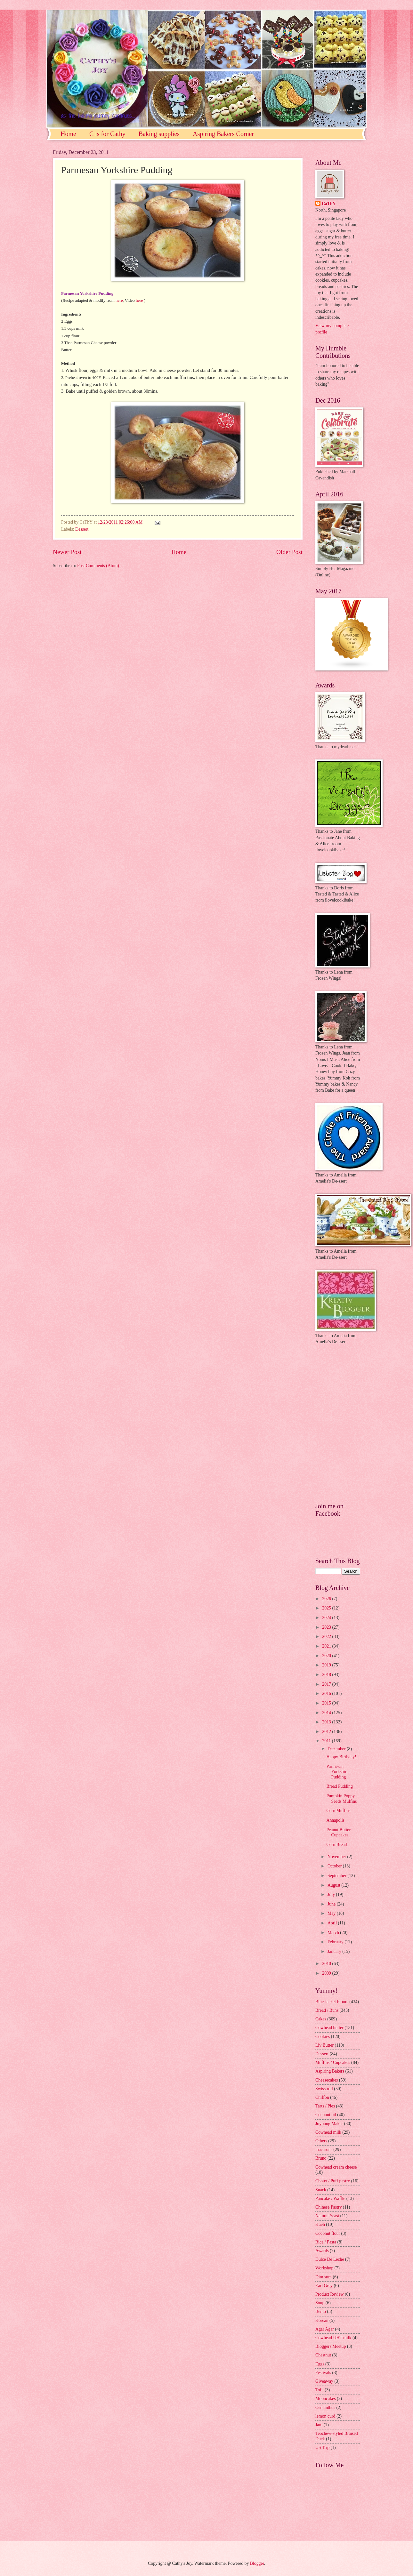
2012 (327, 1731)
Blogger (257, 2563)
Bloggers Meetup (330, 2346)
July (332, 1894)
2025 (327, 1608)
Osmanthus (325, 2407)
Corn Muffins (338, 1810)
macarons (323, 2149)
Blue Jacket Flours (331, 2001)
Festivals (323, 2372)
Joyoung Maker (329, 2123)
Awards (322, 2250)
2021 (327, 1646)
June (332, 1904)
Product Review (329, 2294)
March (334, 1932)
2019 (327, 1665)
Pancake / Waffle (330, 2198)
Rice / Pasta (325, 2242)
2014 (327, 1712)
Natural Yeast (327, 2215)
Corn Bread (336, 1844)
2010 (327, 1963)
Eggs (319, 2364)
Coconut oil (325, 2114)
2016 (327, 1693)
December (337, 1748)
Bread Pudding (339, 1786)
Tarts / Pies (325, 2106)
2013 (327, 1722)
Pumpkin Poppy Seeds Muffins (341, 1799)
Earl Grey (324, 2285)
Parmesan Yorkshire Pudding (337, 1771)
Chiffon (322, 2097)
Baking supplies (159, 133)
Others (321, 2141)
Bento (320, 2311)
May (332, 1913)
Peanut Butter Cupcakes (338, 1832)
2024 (327, 1617)
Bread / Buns (326, 2010)
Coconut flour (327, 2233)
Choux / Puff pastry (332, 2181)
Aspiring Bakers (329, 2071)
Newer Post (67, 552)
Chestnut (323, 2355)
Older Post (289, 552)
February (336, 1941)
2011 (327, 1740)
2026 (327, 1598)
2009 (327, 1973)
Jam (318, 2424)
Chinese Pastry (328, 2207)
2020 (327, 1655)
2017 (327, 1684)
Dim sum (323, 2277)
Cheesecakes (326, 2080)
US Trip (322, 2447)
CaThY (329, 203)
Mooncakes (325, 2398)
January (335, 1951)
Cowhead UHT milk (333, 2337)
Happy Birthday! (341, 1756)
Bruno (321, 2158)
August (334, 1885)
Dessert (81, 529)
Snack (320, 2189)
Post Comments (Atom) (98, 565)
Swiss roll (324, 2088)
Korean (321, 2320)
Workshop (324, 2268)
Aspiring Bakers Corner (223, 133)
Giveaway (324, 2381)
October (335, 1866)
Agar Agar (324, 2329)
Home (68, 133)
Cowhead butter (329, 2027)
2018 (327, 1674)
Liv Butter (324, 2045)
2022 (327, 1636)
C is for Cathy (107, 133)
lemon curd (325, 2416)
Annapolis (335, 1820)
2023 (327, 1627)
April (333, 1923)
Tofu (319, 2389)
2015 (327, 1703)
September (337, 1875)
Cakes (320, 2019)
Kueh (320, 2224)
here (119, 300)
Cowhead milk (328, 2132)
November (337, 1856)
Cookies (322, 2036)
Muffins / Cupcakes (332, 2062)
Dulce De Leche (329, 2259)
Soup (319, 2302)
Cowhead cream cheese (336, 2167)
